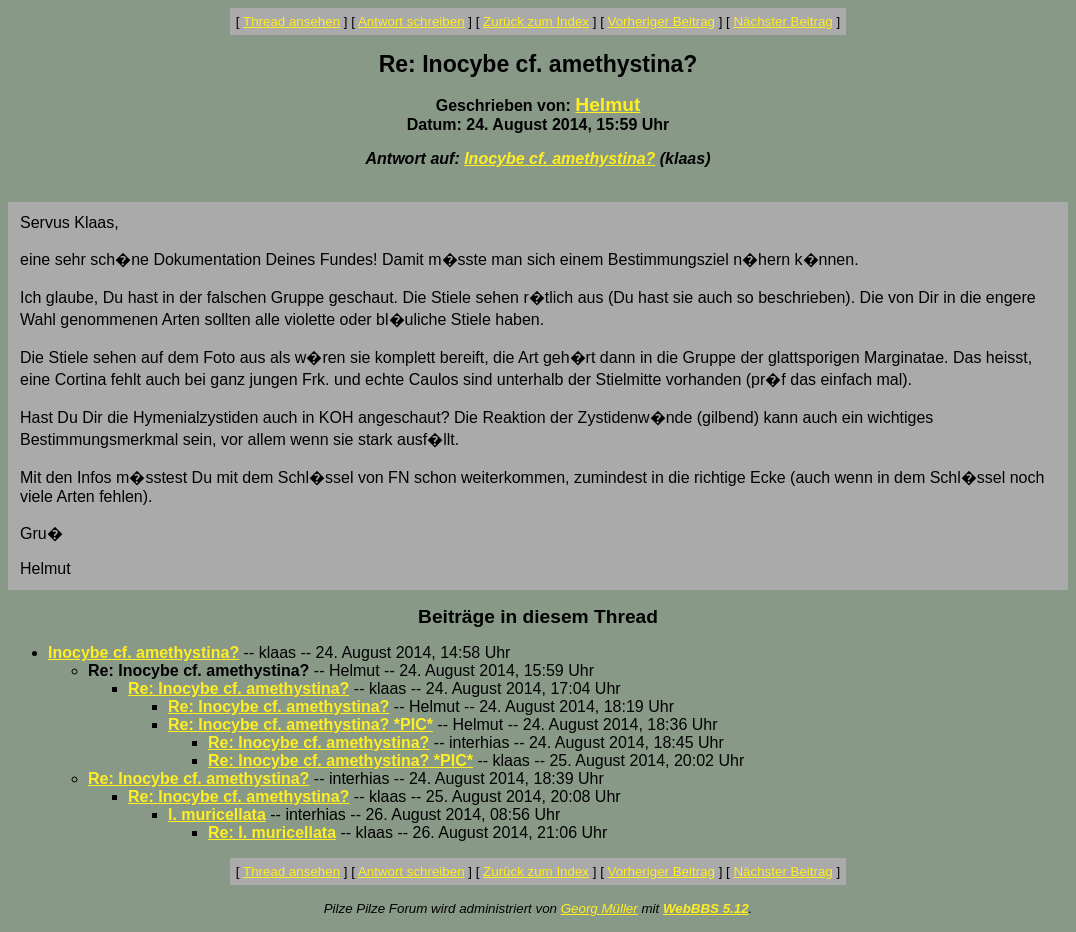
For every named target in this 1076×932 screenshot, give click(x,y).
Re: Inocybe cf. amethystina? (238, 688)
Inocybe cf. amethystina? (559, 158)
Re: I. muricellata (272, 832)
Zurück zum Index (536, 21)
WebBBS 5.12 (706, 908)
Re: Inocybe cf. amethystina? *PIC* (300, 724)
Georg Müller (599, 908)
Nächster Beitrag (782, 21)
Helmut (607, 104)
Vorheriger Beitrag (661, 21)
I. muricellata (217, 814)
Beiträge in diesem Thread (538, 616)
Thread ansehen (291, 21)
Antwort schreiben (411, 21)
